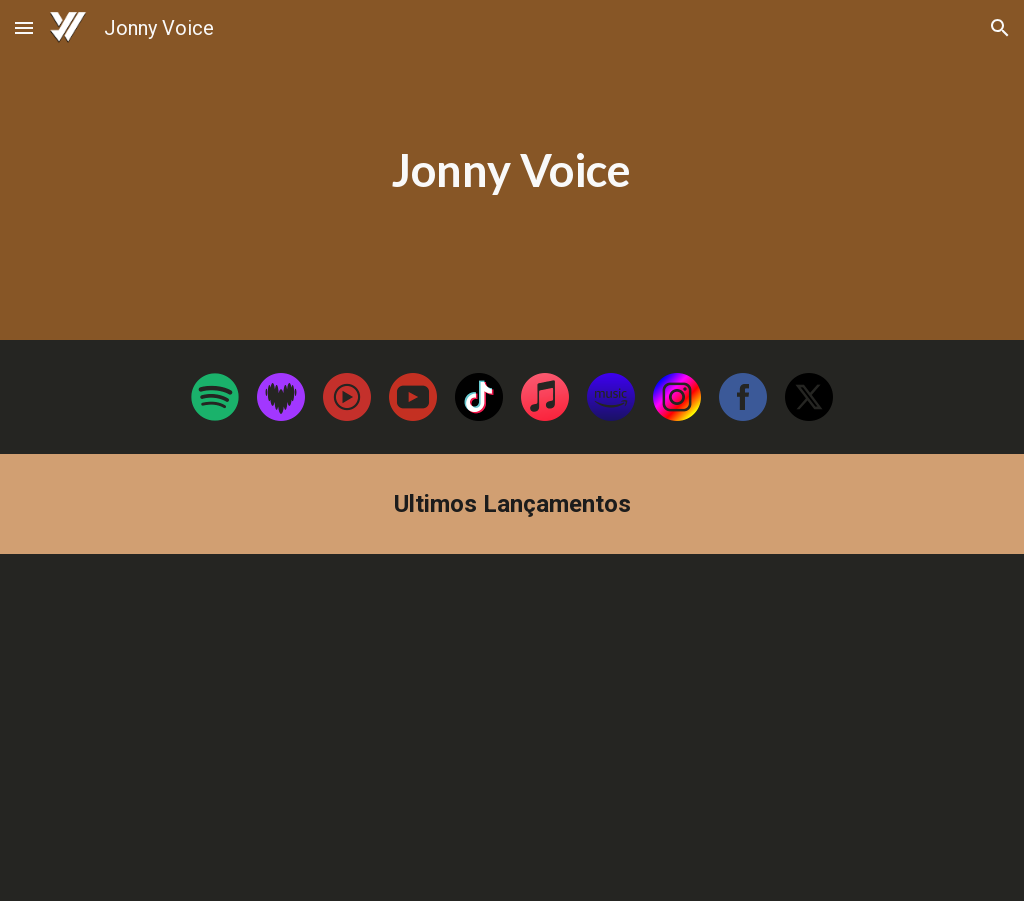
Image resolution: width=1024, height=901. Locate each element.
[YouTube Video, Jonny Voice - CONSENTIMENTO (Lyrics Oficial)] (744, 727)
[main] (511, 170)
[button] (24, 27)
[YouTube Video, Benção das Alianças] (280, 727)
